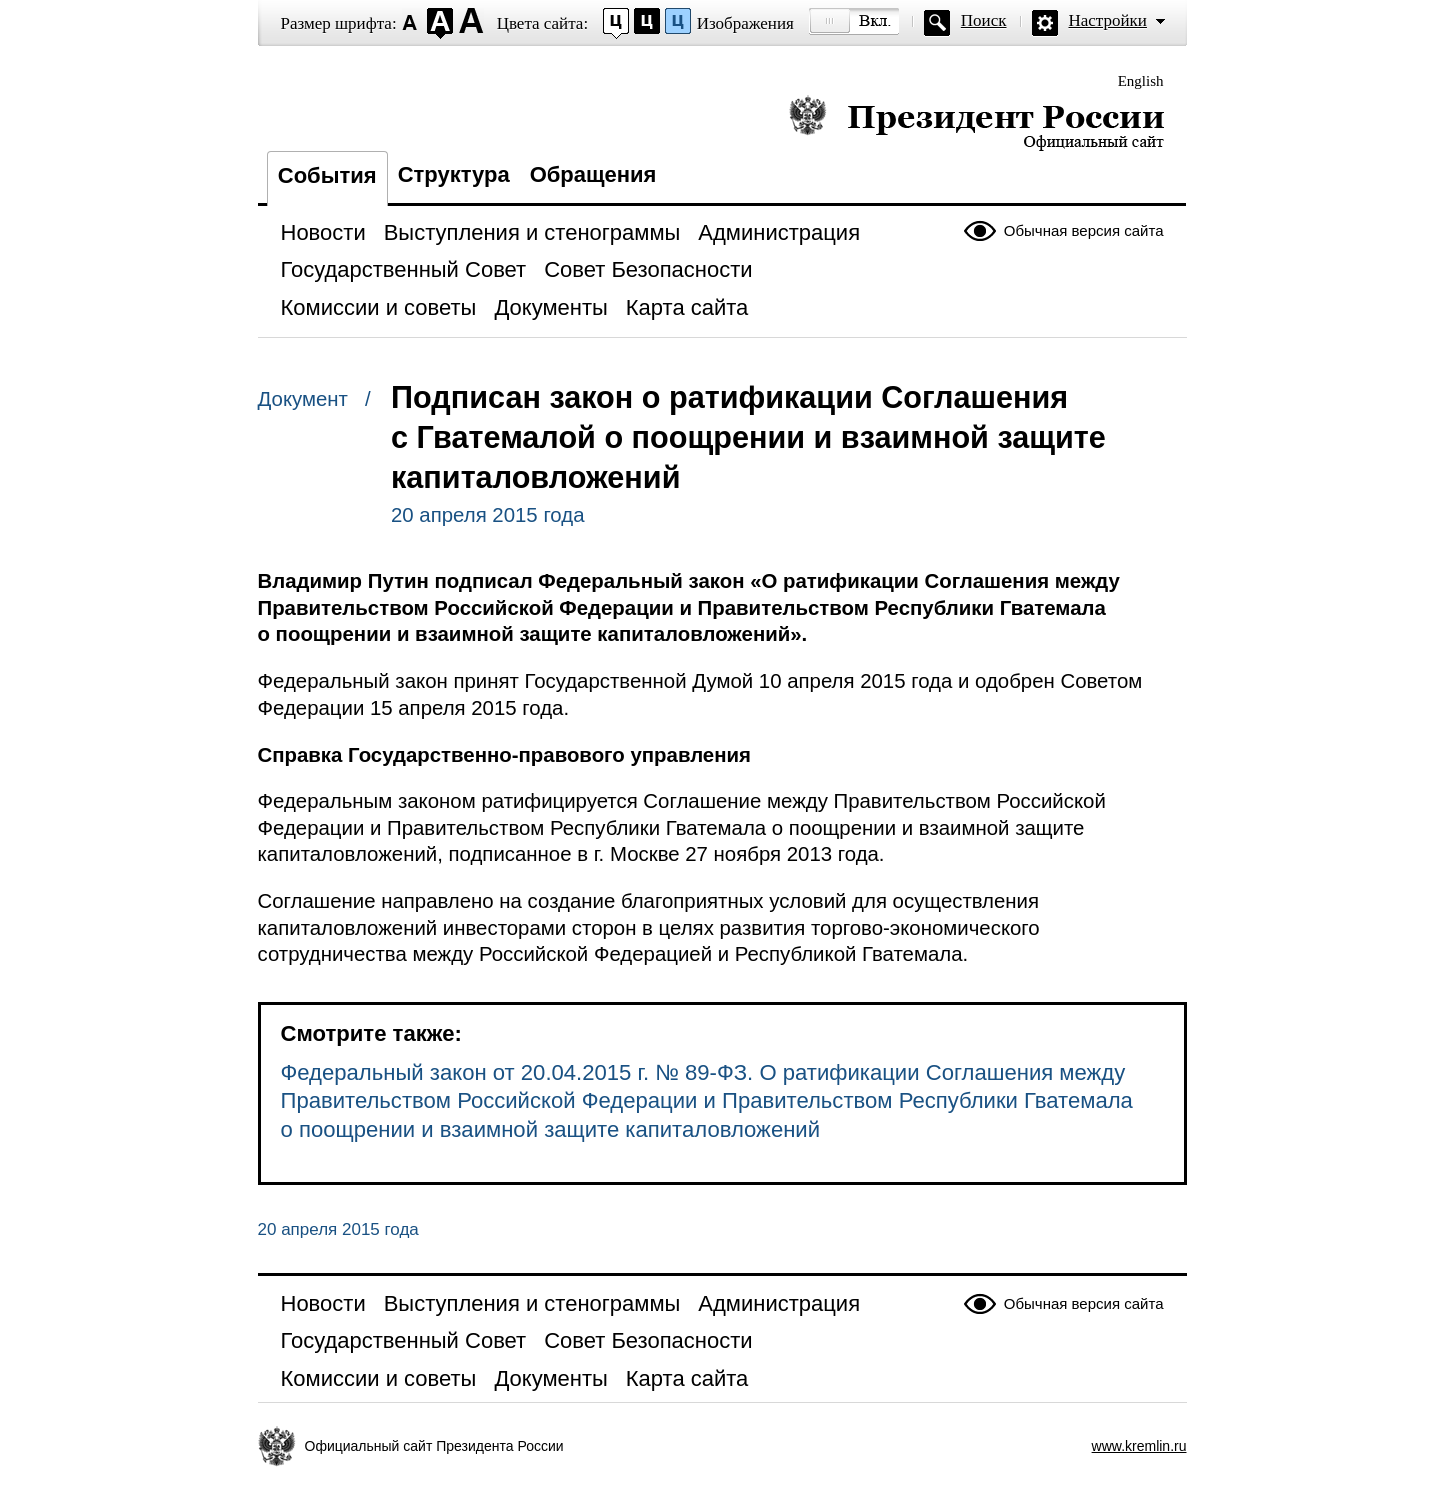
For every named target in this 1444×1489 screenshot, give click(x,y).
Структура (454, 174)
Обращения (593, 174)
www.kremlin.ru (1139, 1446)
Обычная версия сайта (1084, 230)
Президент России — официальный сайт (976, 122)
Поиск (984, 20)
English (1141, 81)
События (327, 175)
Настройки (1108, 20)
